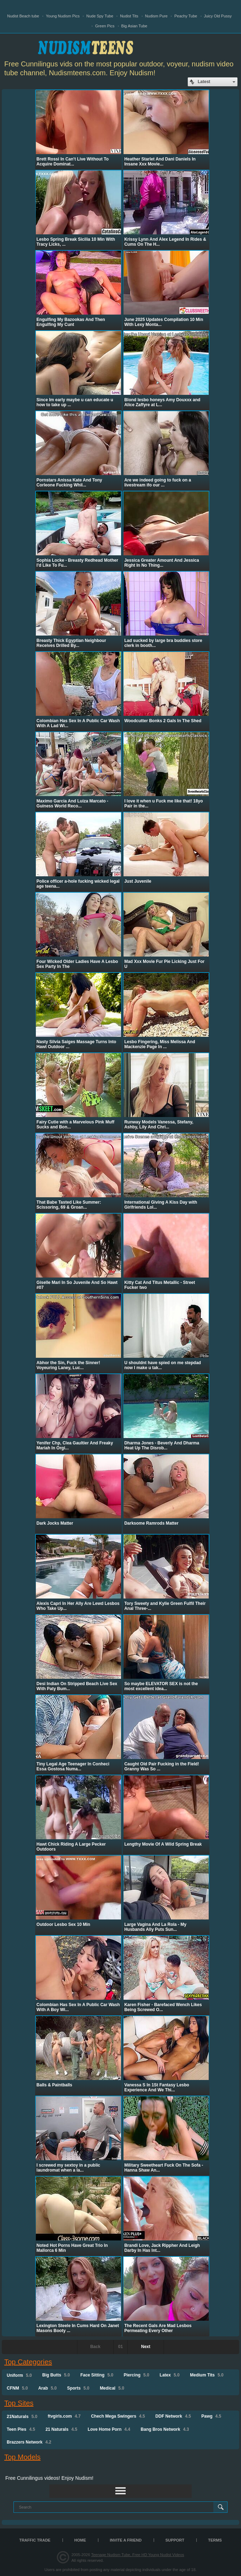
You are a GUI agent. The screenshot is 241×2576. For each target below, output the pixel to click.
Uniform (19, 2375)
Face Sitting (96, 2375)
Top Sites (18, 2403)
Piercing (136, 2375)
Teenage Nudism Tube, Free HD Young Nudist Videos (137, 2555)
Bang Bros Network (165, 2429)
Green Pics (104, 26)
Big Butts (56, 2375)
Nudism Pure (156, 16)
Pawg (211, 2416)
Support (174, 2540)
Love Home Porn (109, 2429)
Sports (78, 2388)
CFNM (17, 2388)
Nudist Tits (129, 16)
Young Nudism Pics (63, 16)
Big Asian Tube (134, 26)
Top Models (22, 2457)
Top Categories (28, 2362)
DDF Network (173, 2416)
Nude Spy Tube (99, 16)
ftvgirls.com (64, 2416)
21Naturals (22, 2416)
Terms (215, 2540)
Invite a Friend (126, 2540)
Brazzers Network (29, 2442)
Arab (47, 2388)
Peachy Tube (185, 16)
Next (145, 2346)
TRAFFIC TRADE (34, 2540)
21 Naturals (61, 2429)
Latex (170, 2375)
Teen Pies (21, 2429)
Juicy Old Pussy (218, 16)
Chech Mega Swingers (118, 2416)
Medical (112, 2388)
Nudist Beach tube (23, 16)
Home (80, 2540)
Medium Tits (206, 2375)
